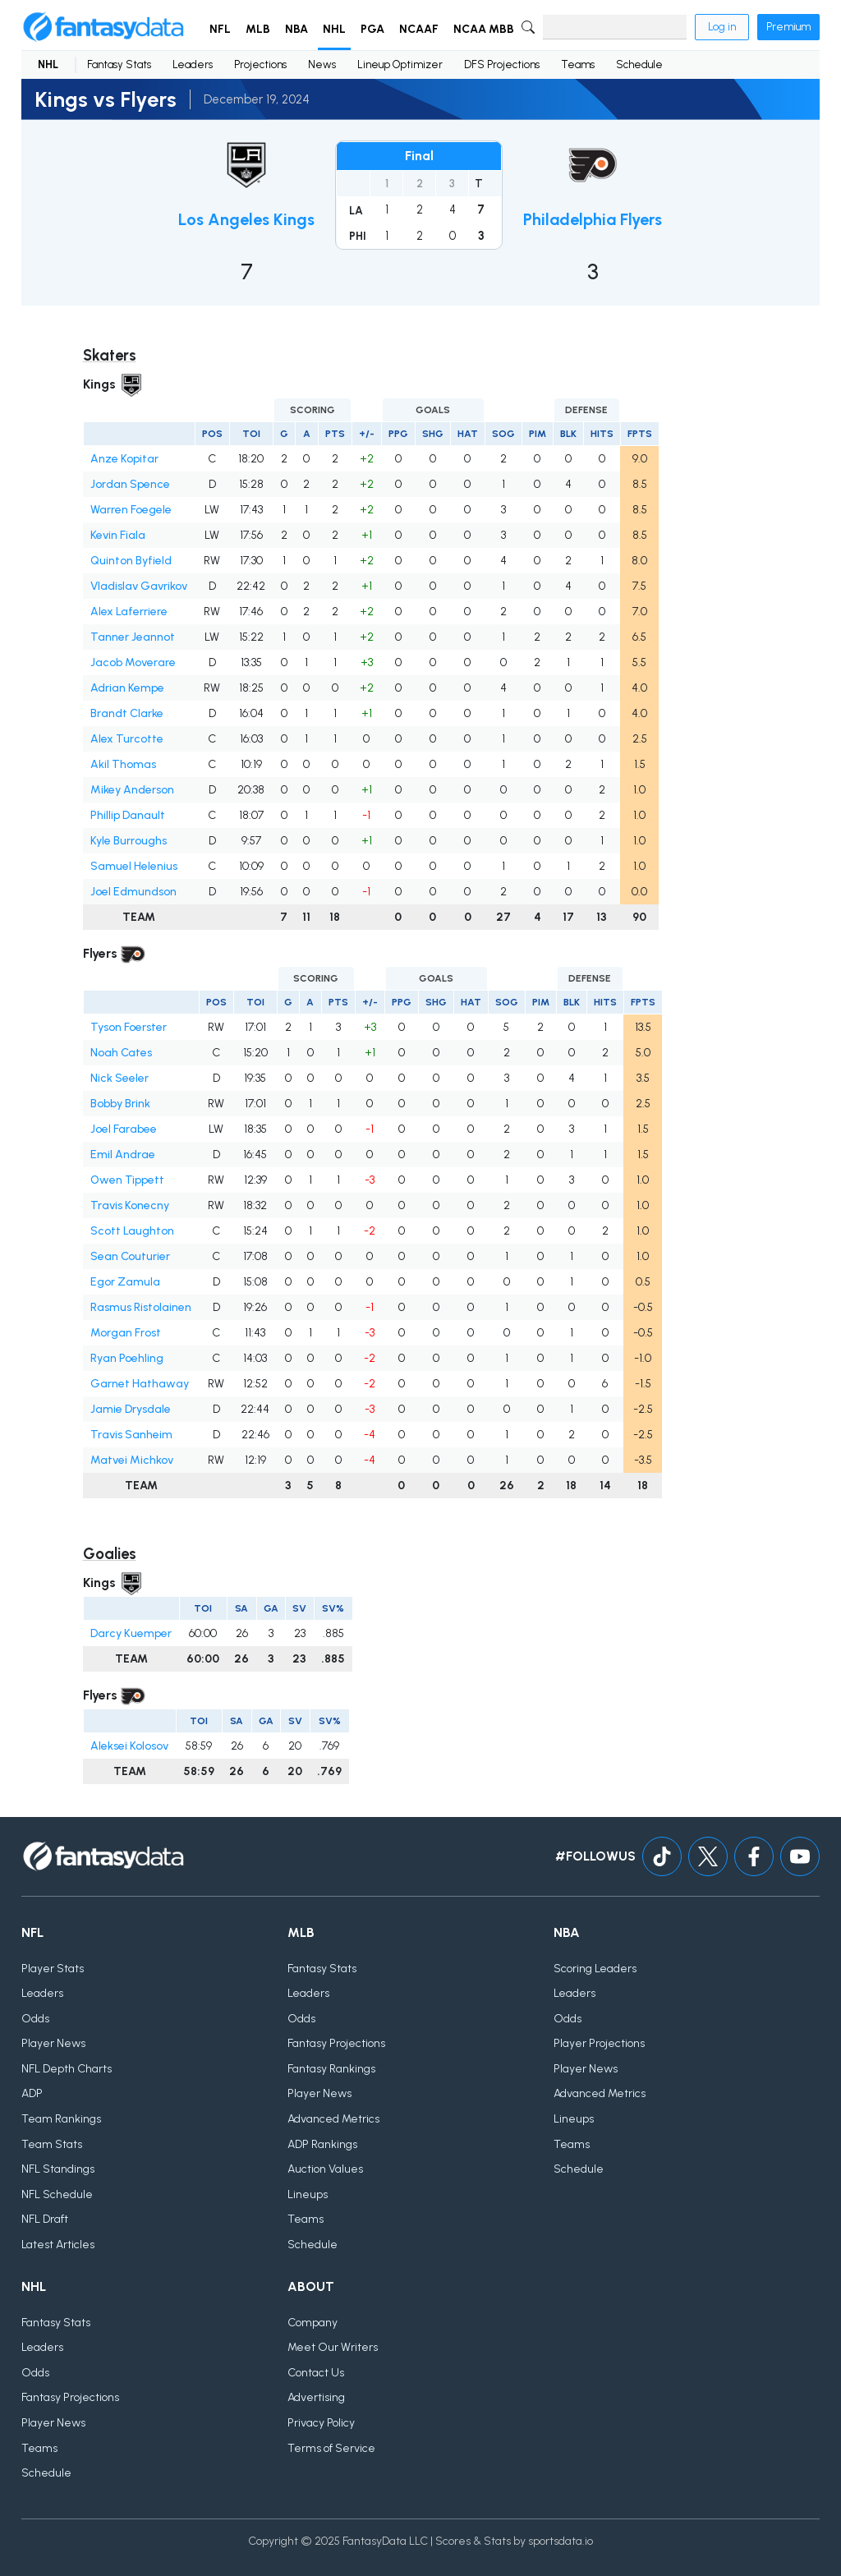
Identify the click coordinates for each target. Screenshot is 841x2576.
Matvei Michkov (131, 1460)
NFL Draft (44, 2219)
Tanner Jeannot (132, 637)
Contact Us (315, 2373)
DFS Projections (502, 64)
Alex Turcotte (126, 739)
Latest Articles (57, 2245)
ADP (32, 2093)
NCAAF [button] (419, 29)
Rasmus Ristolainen (140, 1307)
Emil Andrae (122, 1155)
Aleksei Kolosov (129, 1746)
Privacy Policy (321, 2423)
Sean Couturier (130, 1256)
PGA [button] (372, 29)
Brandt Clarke (126, 713)
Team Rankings (61, 2119)
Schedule (639, 64)
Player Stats (52, 1969)
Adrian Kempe (127, 688)
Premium (788, 27)
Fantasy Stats (119, 64)
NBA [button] (296, 29)
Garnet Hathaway (139, 1384)
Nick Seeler (119, 1078)
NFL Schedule (57, 2194)
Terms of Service (331, 2448)
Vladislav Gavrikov (138, 586)
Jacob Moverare (133, 662)
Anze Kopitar (124, 459)
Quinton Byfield (131, 561)
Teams (578, 64)
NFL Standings (57, 2169)
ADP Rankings (322, 2144)
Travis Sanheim (131, 1435)
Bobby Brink (120, 1104)
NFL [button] (220, 29)
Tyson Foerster (128, 1027)
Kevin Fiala (117, 535)
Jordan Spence (130, 484)
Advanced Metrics (333, 2119)
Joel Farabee (123, 1129)
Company (312, 2323)
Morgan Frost (125, 1333)
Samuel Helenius (133, 866)
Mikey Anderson (132, 790)
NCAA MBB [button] (483, 29)
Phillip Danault (127, 815)
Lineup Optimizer (400, 64)
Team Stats (51, 2144)
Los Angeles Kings (246, 219)
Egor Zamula (125, 1282)
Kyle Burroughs (128, 841)
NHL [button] (334, 29)
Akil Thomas (123, 764)
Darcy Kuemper (131, 1633)
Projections (260, 64)
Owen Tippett (127, 1180)
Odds (35, 2019)
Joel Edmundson (133, 892)
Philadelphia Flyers (592, 219)
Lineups (307, 2194)
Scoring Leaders (595, 1969)
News (322, 64)
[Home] (103, 27)
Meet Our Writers (332, 2347)
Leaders (192, 64)
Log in (722, 27)
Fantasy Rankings (331, 2069)
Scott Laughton (132, 1231)
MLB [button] (258, 29)
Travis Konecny (129, 1205)
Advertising (316, 2397)
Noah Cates (121, 1053)
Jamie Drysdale (130, 1409)
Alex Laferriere (129, 612)
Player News (53, 2043)
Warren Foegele (131, 510)
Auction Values (325, 2169)
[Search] (615, 27)
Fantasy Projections (336, 2043)
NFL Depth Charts (66, 2069)
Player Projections (599, 2043)
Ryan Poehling (126, 1358)
